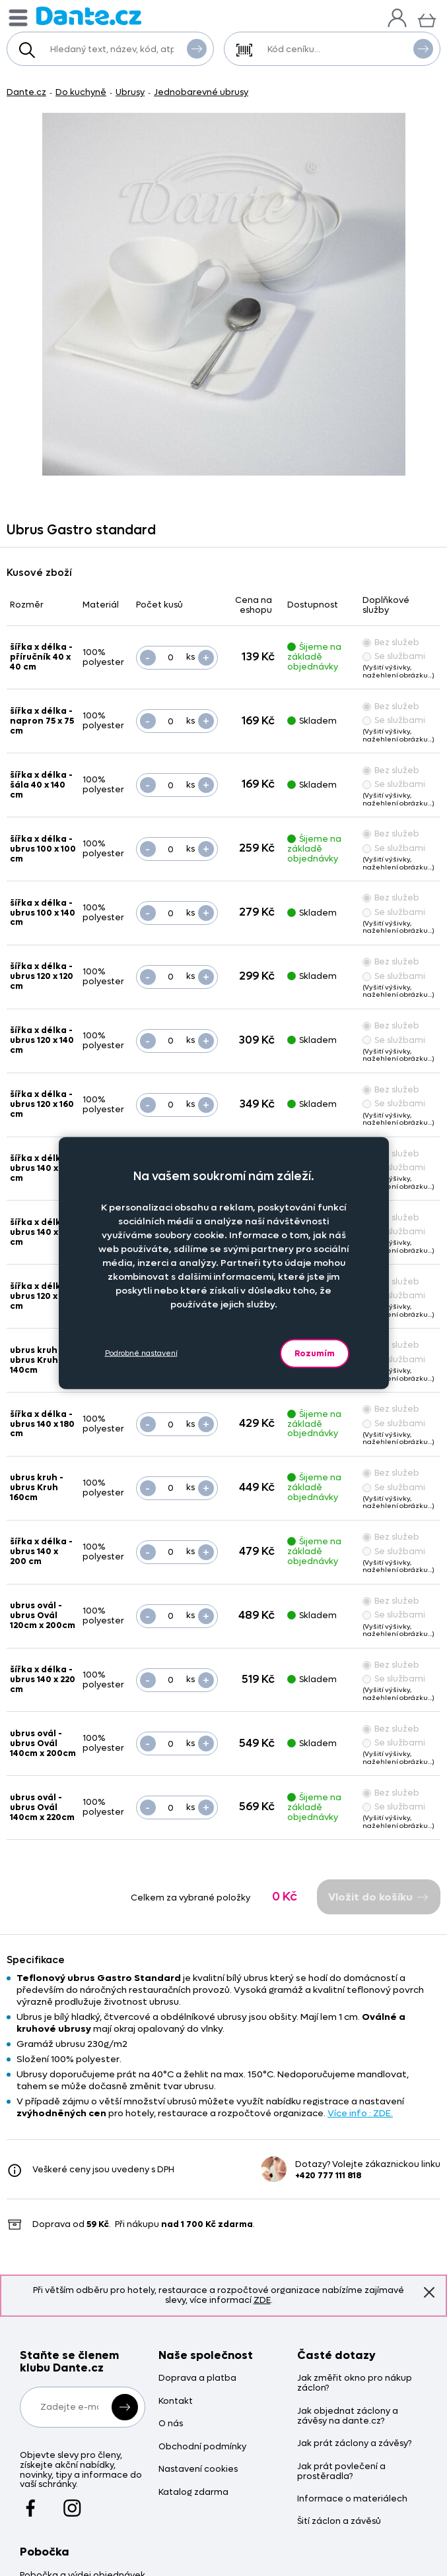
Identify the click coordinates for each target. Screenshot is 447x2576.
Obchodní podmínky (202, 2447)
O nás (170, 2424)
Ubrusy (130, 92)
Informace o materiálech (352, 2499)
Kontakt (175, 2401)
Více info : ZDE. (360, 2113)
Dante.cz (26, 92)
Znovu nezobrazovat (429, 2291)
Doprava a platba (197, 2378)
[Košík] (426, 19)
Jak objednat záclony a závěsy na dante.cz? (347, 2416)
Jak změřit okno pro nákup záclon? (354, 2383)
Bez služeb (390, 642)
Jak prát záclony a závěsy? (354, 2444)
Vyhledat (196, 48)
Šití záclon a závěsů (339, 2522)
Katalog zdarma (193, 2492)
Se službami (393, 656)
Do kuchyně (80, 92)
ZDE (262, 2300)
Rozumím (314, 1352)
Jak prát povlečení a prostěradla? (341, 2472)
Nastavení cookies (198, 2469)
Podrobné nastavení (141, 1353)
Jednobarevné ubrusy (201, 92)
